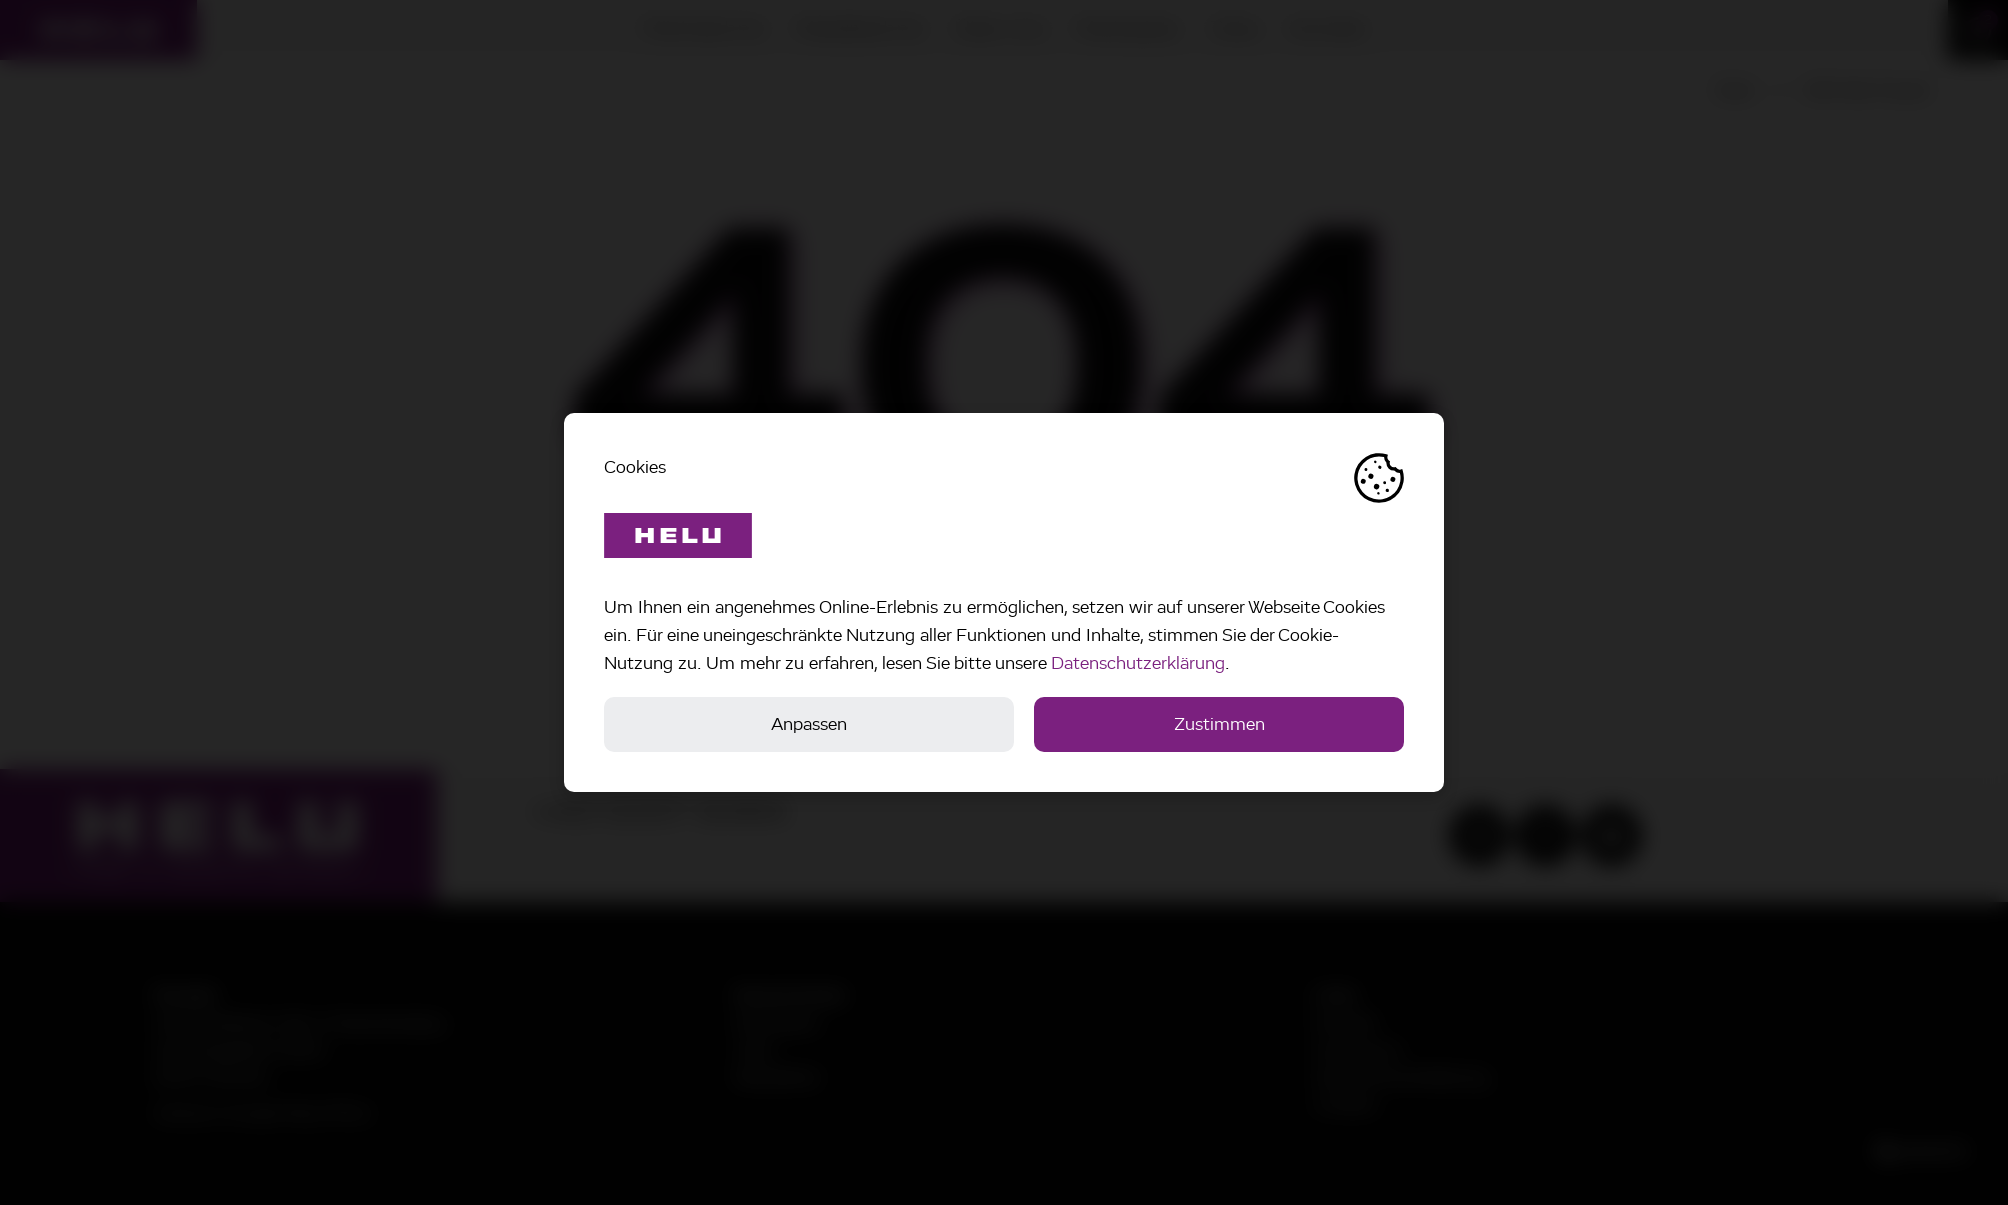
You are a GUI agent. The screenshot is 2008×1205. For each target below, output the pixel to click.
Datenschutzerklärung (1138, 663)
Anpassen (809, 724)
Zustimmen (1219, 724)
